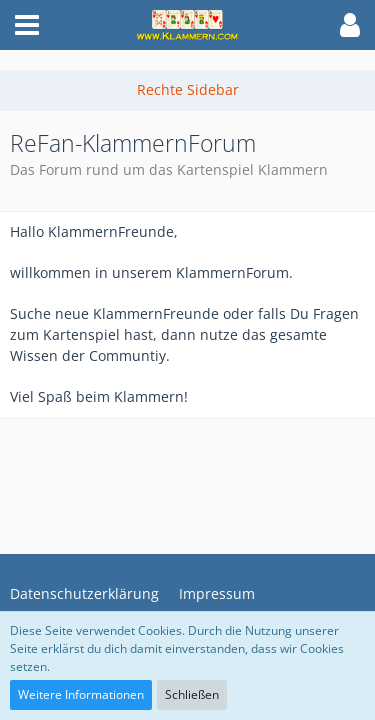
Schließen (192, 694)
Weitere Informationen (81, 694)
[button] (27, 25)
